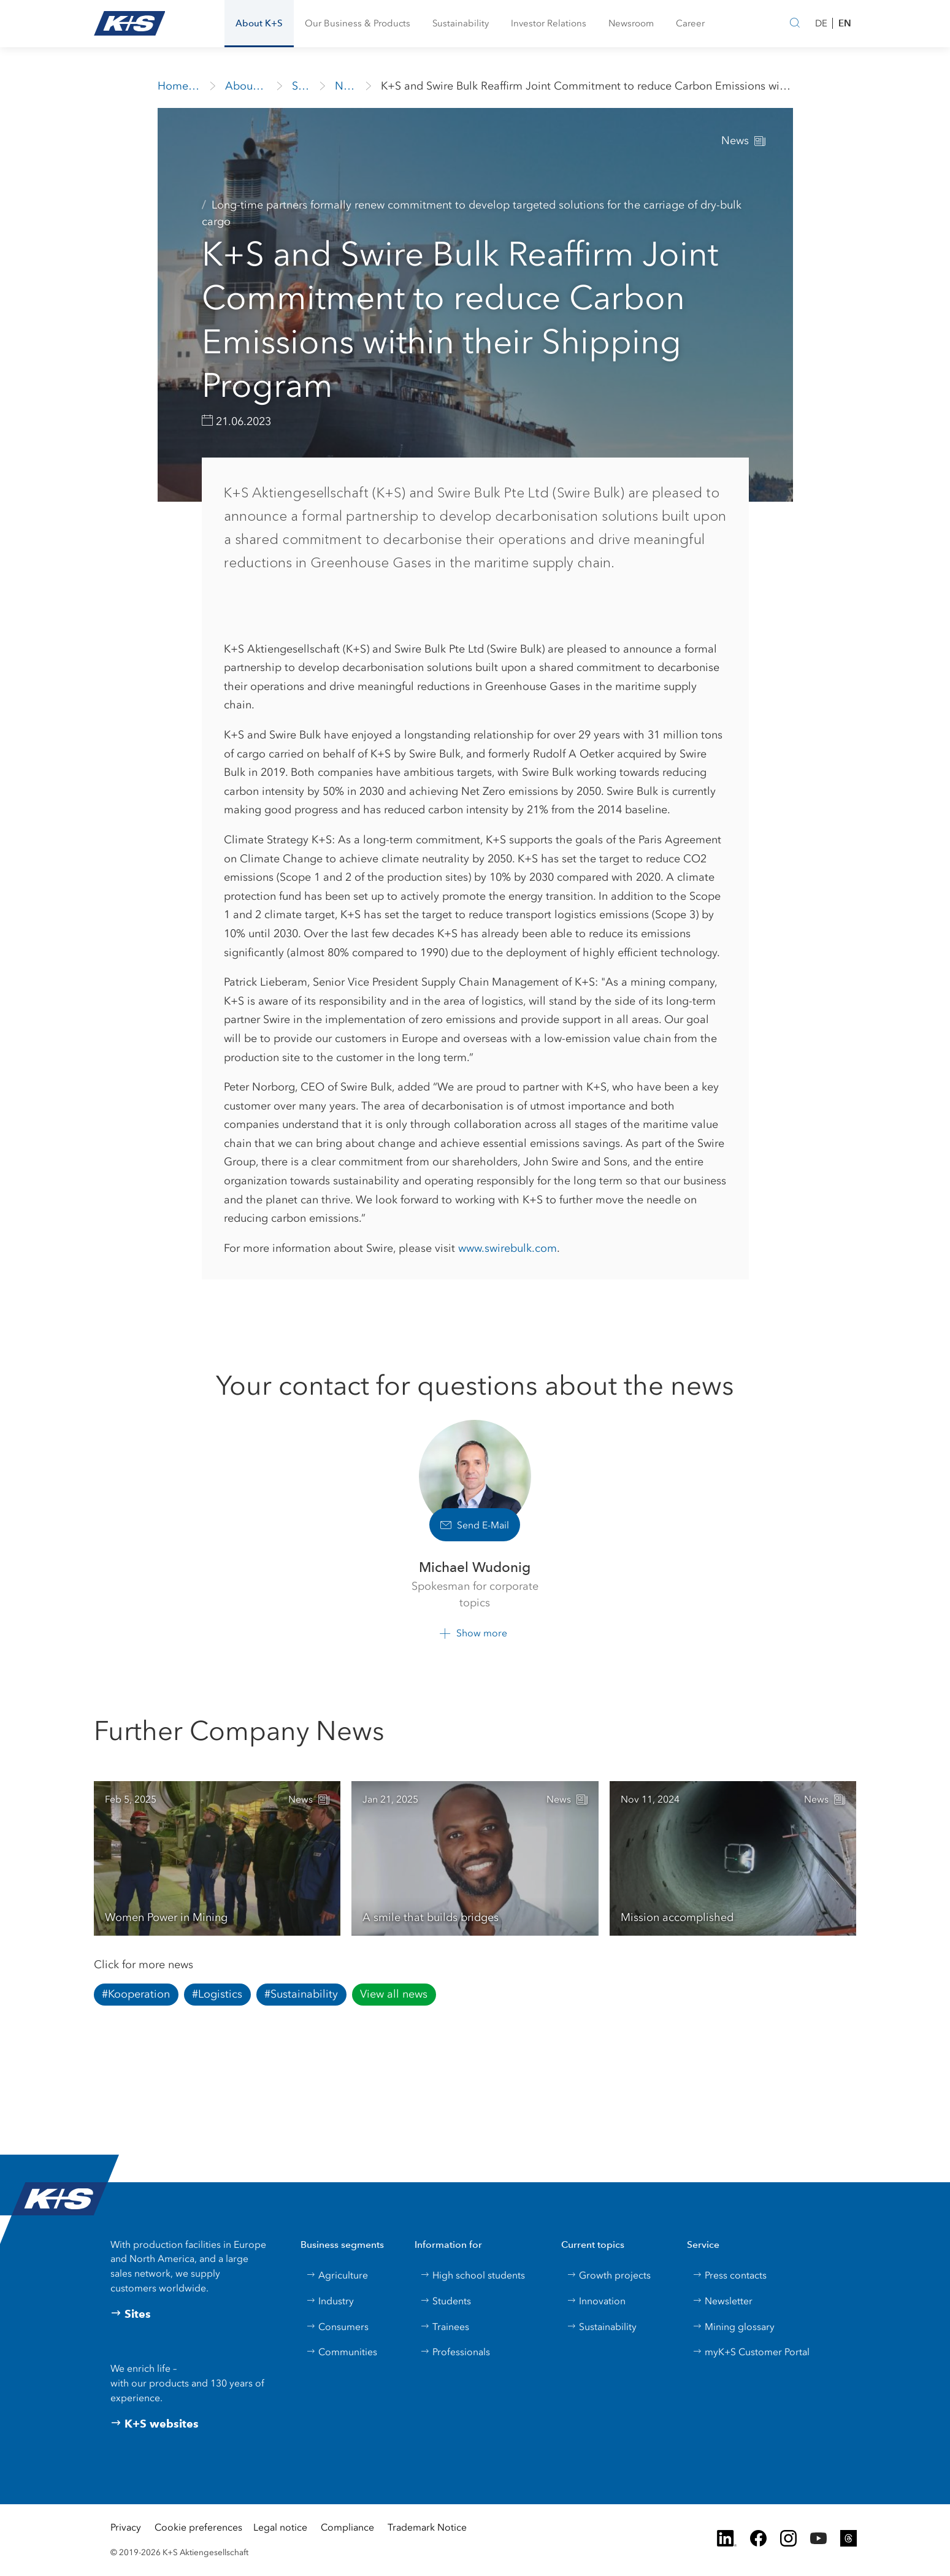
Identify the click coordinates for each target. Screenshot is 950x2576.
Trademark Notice (427, 2527)
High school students (472, 2275)
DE (821, 23)
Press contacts (729, 2275)
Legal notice (280, 2527)
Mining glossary (733, 2327)
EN (844, 23)
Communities (341, 2352)
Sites (130, 2314)
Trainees (444, 2327)
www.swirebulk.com (507, 1248)
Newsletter (722, 2301)
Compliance (347, 2527)
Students (445, 2301)
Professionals (455, 2352)
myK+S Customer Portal (751, 2352)
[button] (259, 23)
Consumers (337, 2327)
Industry (330, 2301)
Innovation (596, 2301)
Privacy (125, 2527)
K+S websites (154, 2424)
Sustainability (602, 2327)
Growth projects (609, 2275)
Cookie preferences (198, 2527)
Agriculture (337, 2275)
